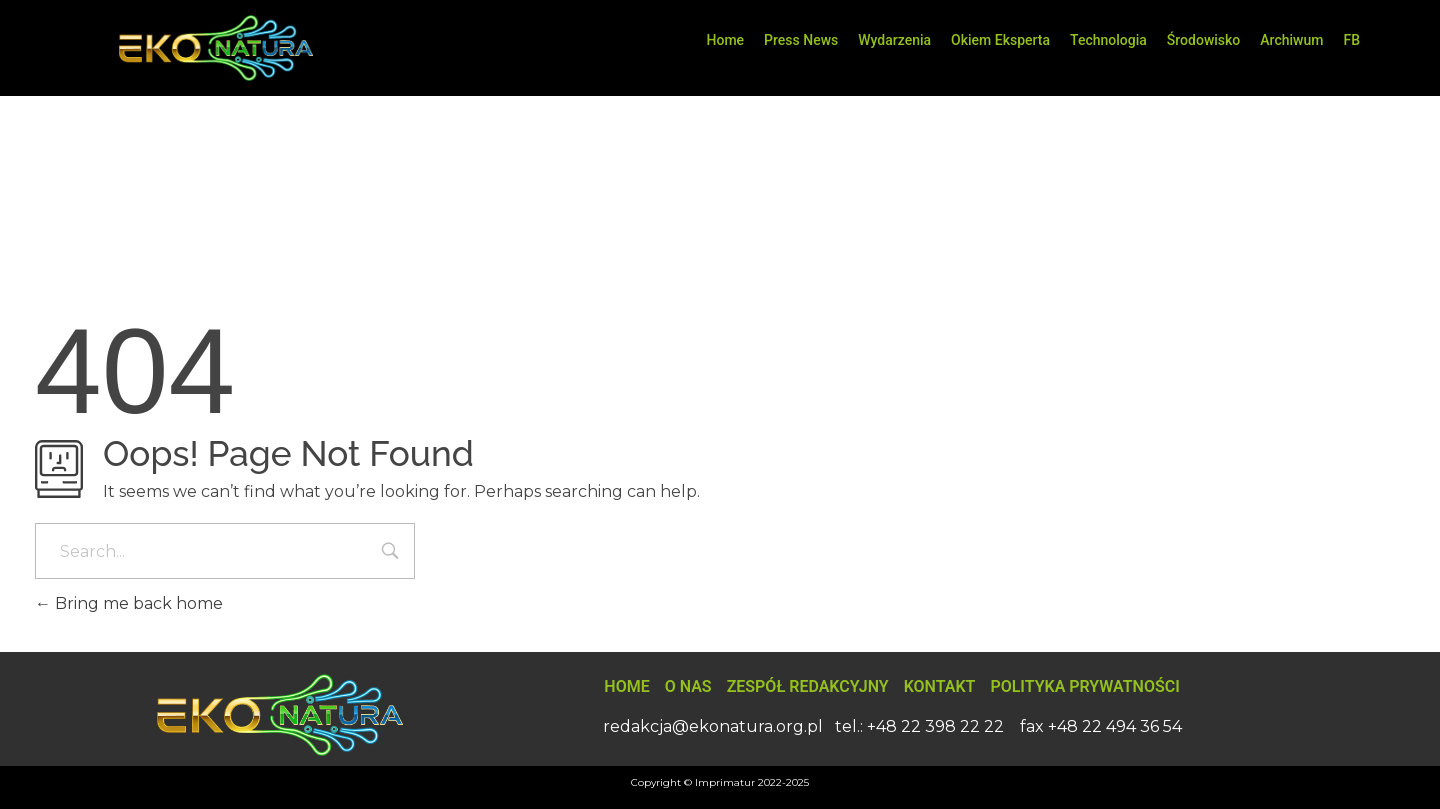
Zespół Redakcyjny (808, 686)
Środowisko (1203, 40)
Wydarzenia (894, 40)
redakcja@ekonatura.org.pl (713, 726)
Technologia (1108, 40)
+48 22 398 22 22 (935, 726)
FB (1351, 40)
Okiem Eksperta (1000, 40)
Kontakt (940, 686)
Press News (801, 40)
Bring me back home (129, 603)
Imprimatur (725, 782)
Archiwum (1291, 40)
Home (726, 40)
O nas (688, 686)
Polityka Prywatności (1084, 686)
